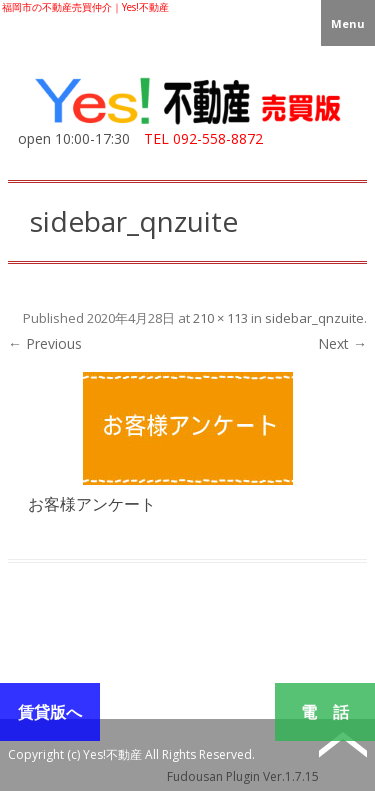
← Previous (45, 343)
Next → (342, 343)
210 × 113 (220, 318)
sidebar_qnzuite (314, 318)
